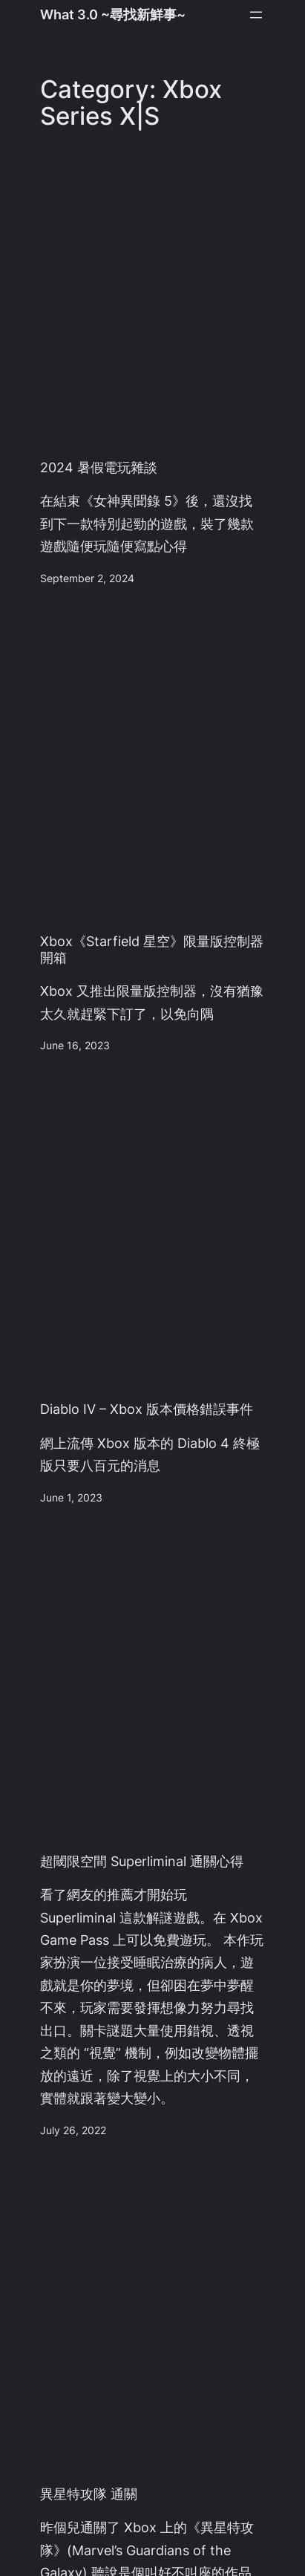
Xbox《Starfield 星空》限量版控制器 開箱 (151, 949)
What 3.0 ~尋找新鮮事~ (113, 14)
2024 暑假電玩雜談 (98, 467)
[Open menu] (256, 15)
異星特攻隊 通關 (88, 2494)
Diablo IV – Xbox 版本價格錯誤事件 (146, 1409)
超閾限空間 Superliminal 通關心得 (141, 1861)
